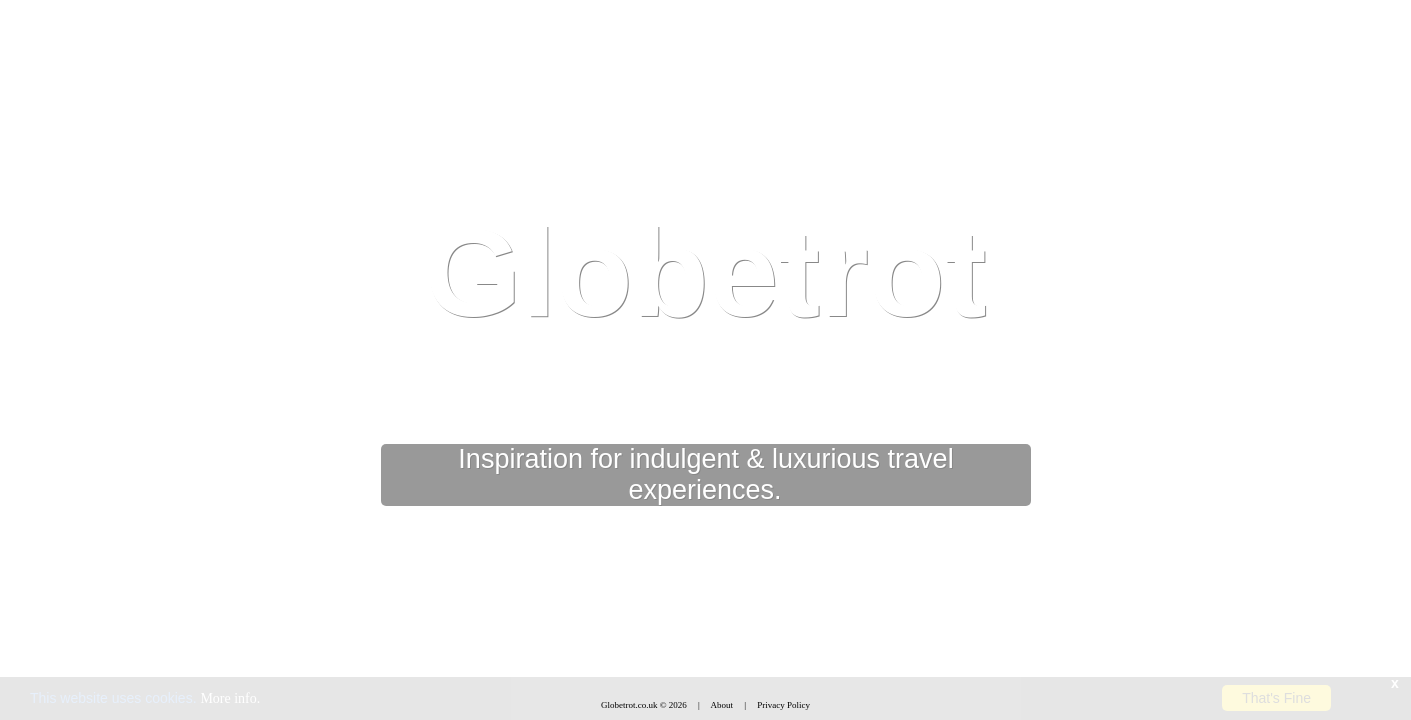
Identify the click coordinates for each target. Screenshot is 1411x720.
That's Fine (1276, 698)
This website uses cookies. (145, 698)
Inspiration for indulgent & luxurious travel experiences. (705, 474)
